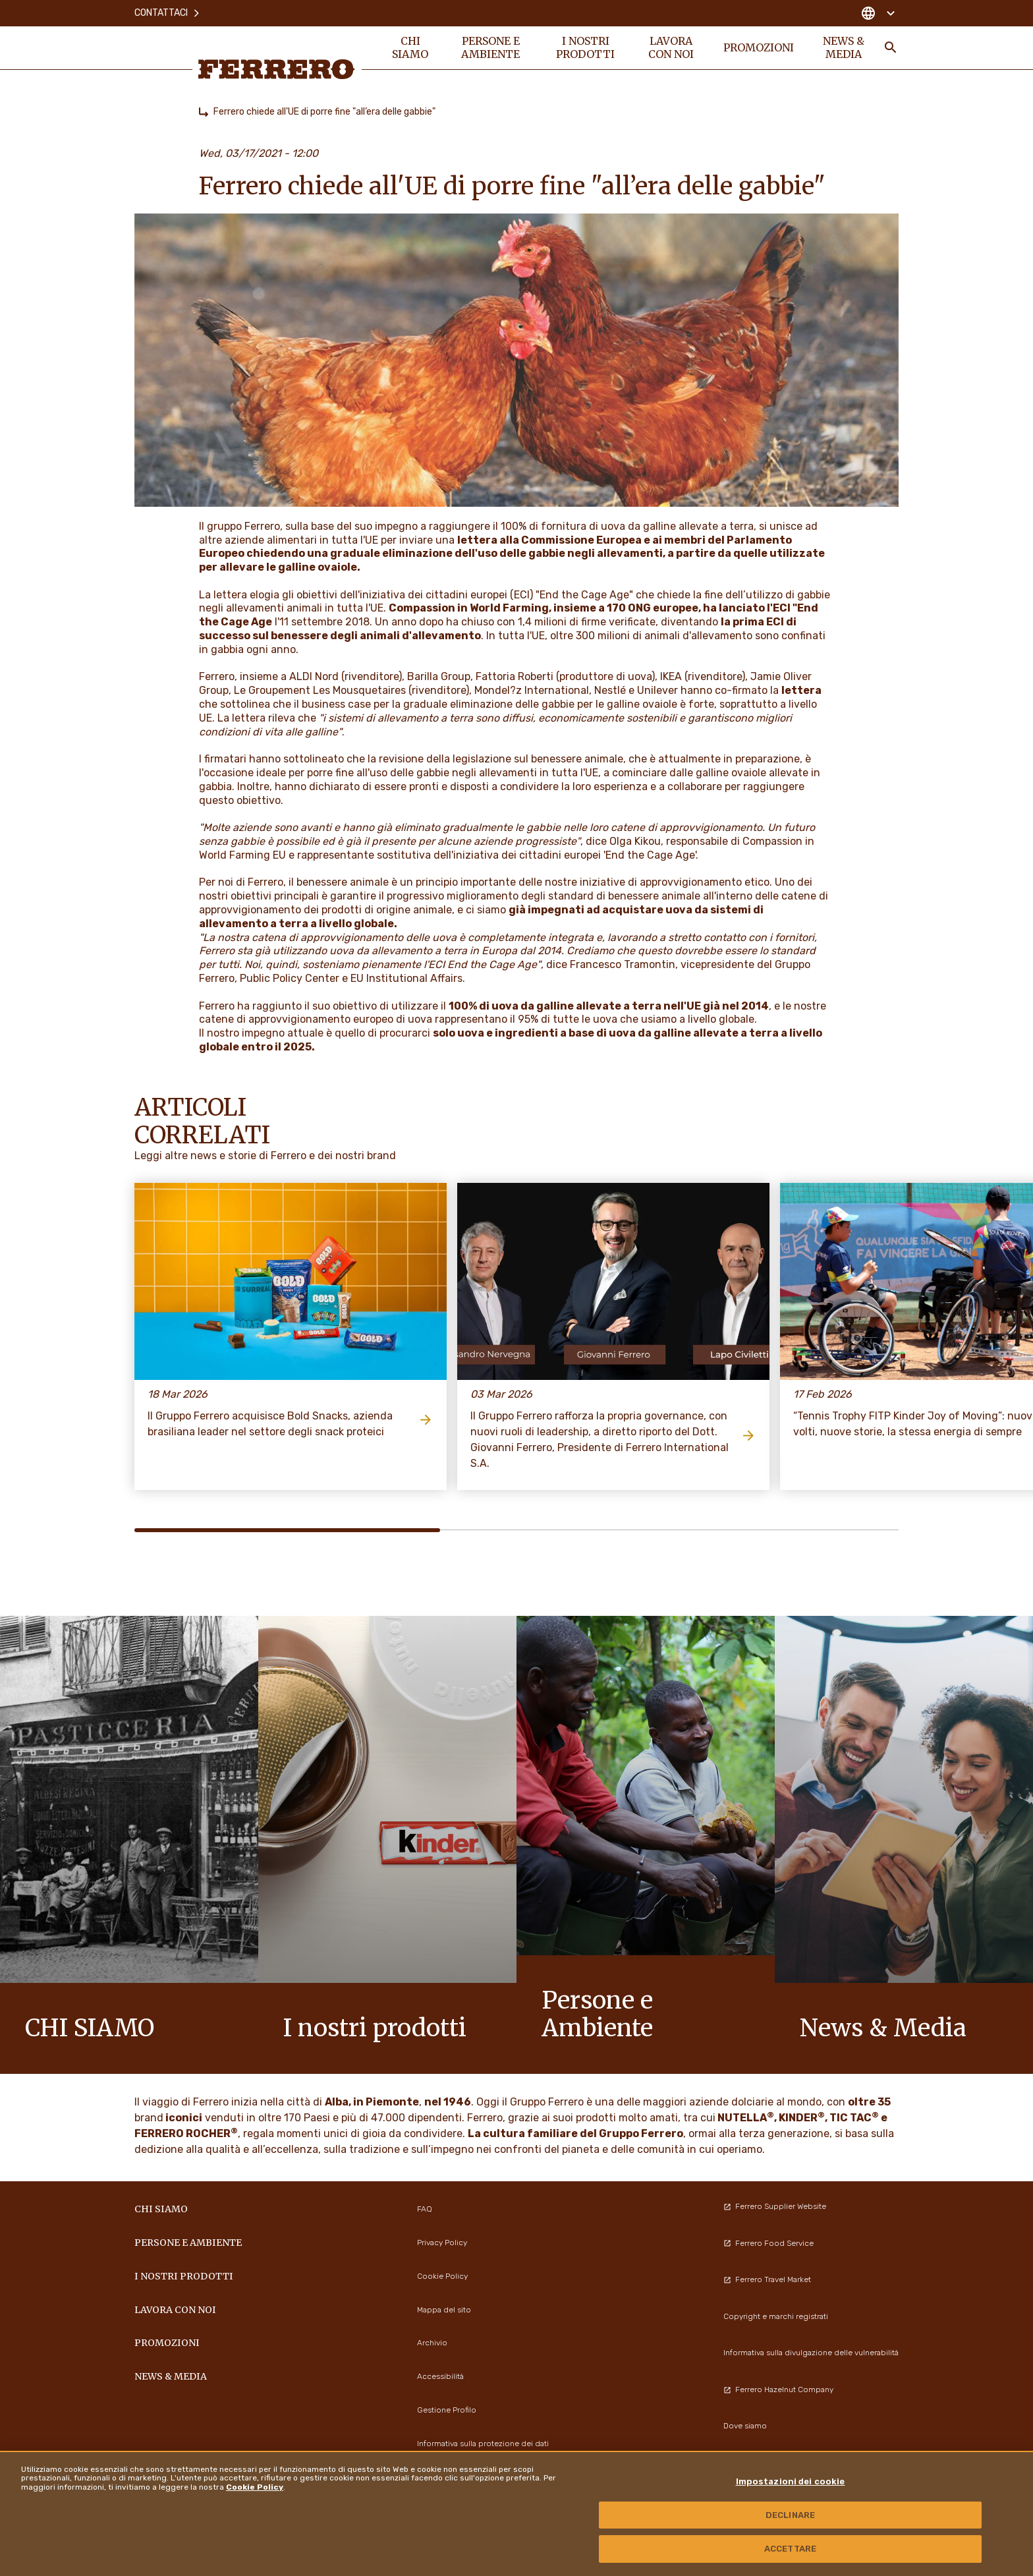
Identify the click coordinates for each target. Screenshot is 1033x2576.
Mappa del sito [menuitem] (444, 2309)
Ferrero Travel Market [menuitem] (767, 2279)
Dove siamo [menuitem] (745, 2425)
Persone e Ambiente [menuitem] (490, 47)
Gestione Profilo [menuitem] (446, 2410)
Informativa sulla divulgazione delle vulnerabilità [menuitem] (811, 2352)
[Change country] (878, 13)
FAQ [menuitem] (424, 2209)
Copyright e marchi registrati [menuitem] (775, 2316)
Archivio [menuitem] (432, 2342)
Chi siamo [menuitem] (410, 47)
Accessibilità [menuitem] (440, 2376)
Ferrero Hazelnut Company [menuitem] (778, 2389)
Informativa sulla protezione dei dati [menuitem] (483, 2443)
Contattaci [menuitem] (167, 12)
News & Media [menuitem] (843, 47)
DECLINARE (790, 2515)
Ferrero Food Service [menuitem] (768, 2243)
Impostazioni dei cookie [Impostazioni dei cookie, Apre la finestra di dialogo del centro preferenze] (790, 2481)
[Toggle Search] (891, 47)
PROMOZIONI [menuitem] (758, 47)
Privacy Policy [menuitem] (442, 2242)
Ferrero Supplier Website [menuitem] (774, 2206)
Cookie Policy (254, 2487)
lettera (801, 690)
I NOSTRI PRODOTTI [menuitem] (585, 47)
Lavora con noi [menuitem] (671, 47)
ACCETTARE (790, 2549)
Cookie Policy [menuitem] (442, 2276)
